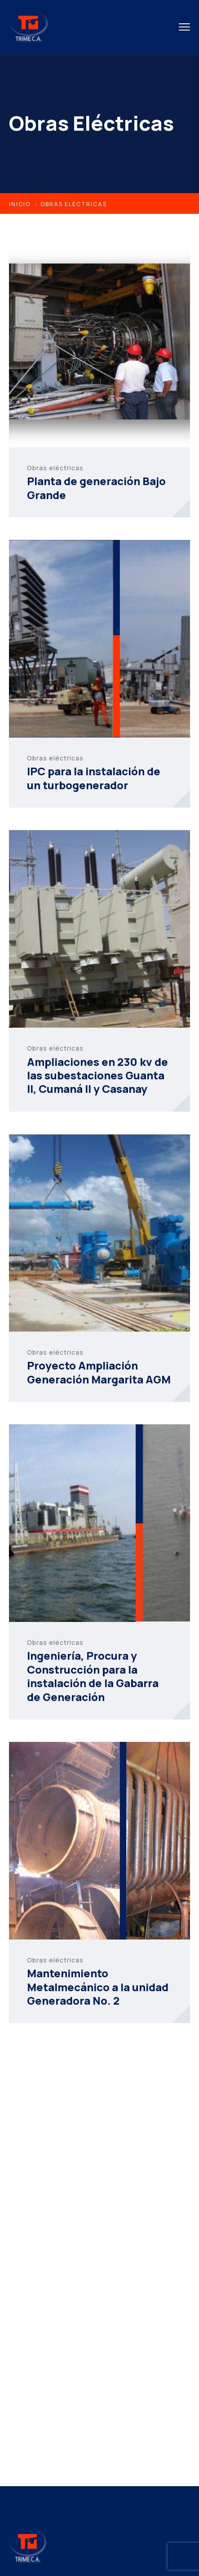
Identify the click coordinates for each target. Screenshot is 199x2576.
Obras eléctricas (55, 468)
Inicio (20, 204)
